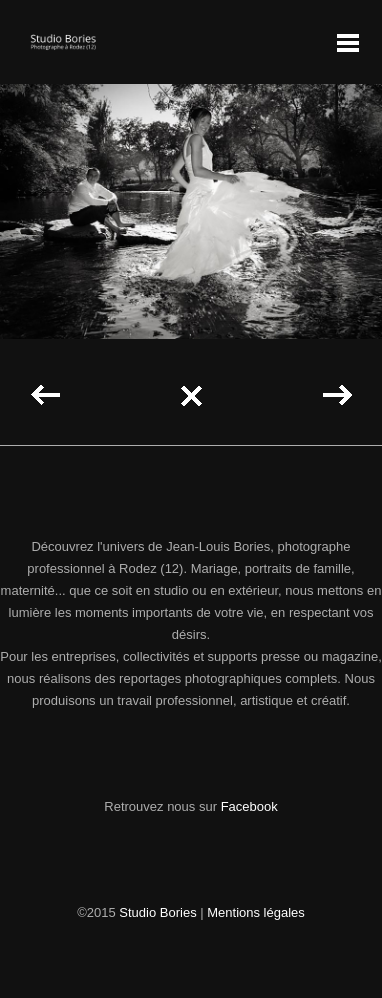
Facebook (249, 806)
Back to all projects (191, 396)
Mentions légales (256, 912)
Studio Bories (157, 912)
